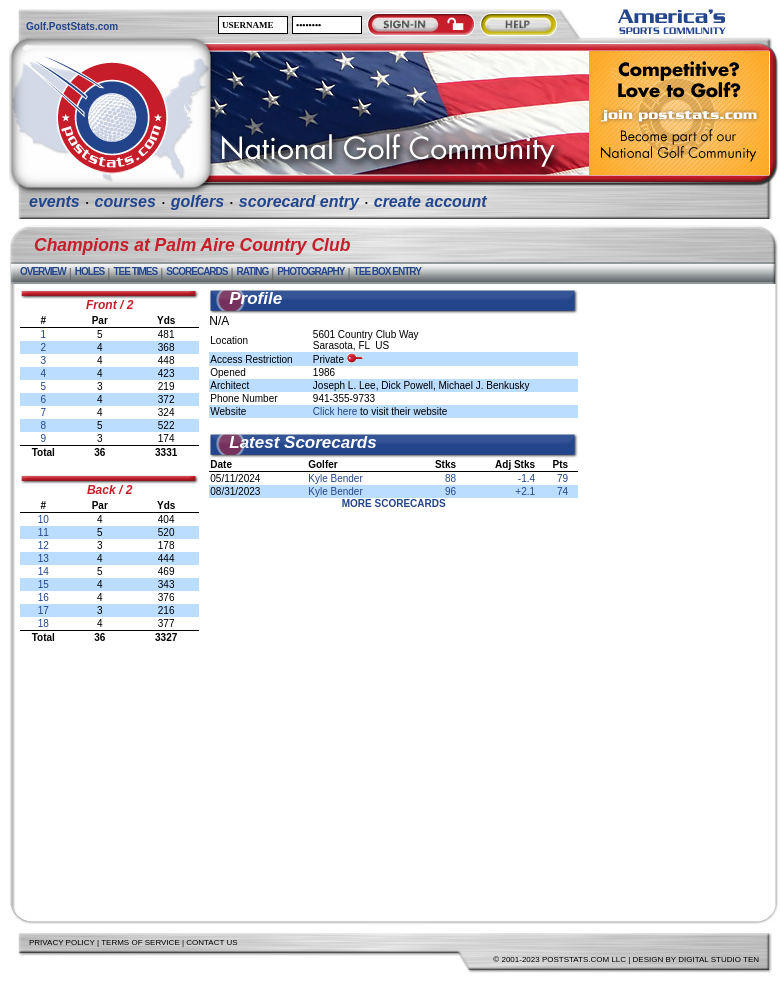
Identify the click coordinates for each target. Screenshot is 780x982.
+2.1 (525, 491)
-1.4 (526, 478)
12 (43, 545)
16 (43, 597)
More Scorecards (394, 503)
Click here (335, 411)
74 (562, 491)
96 (450, 491)
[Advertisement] (678, 589)
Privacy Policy (62, 942)
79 (562, 478)
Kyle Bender (335, 478)
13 (43, 558)
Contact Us (211, 942)
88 (450, 478)
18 (43, 623)
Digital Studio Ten (718, 959)
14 (43, 571)
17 (43, 610)
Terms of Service (140, 942)
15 (43, 584)
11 (43, 532)
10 (43, 519)
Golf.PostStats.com (72, 26)
